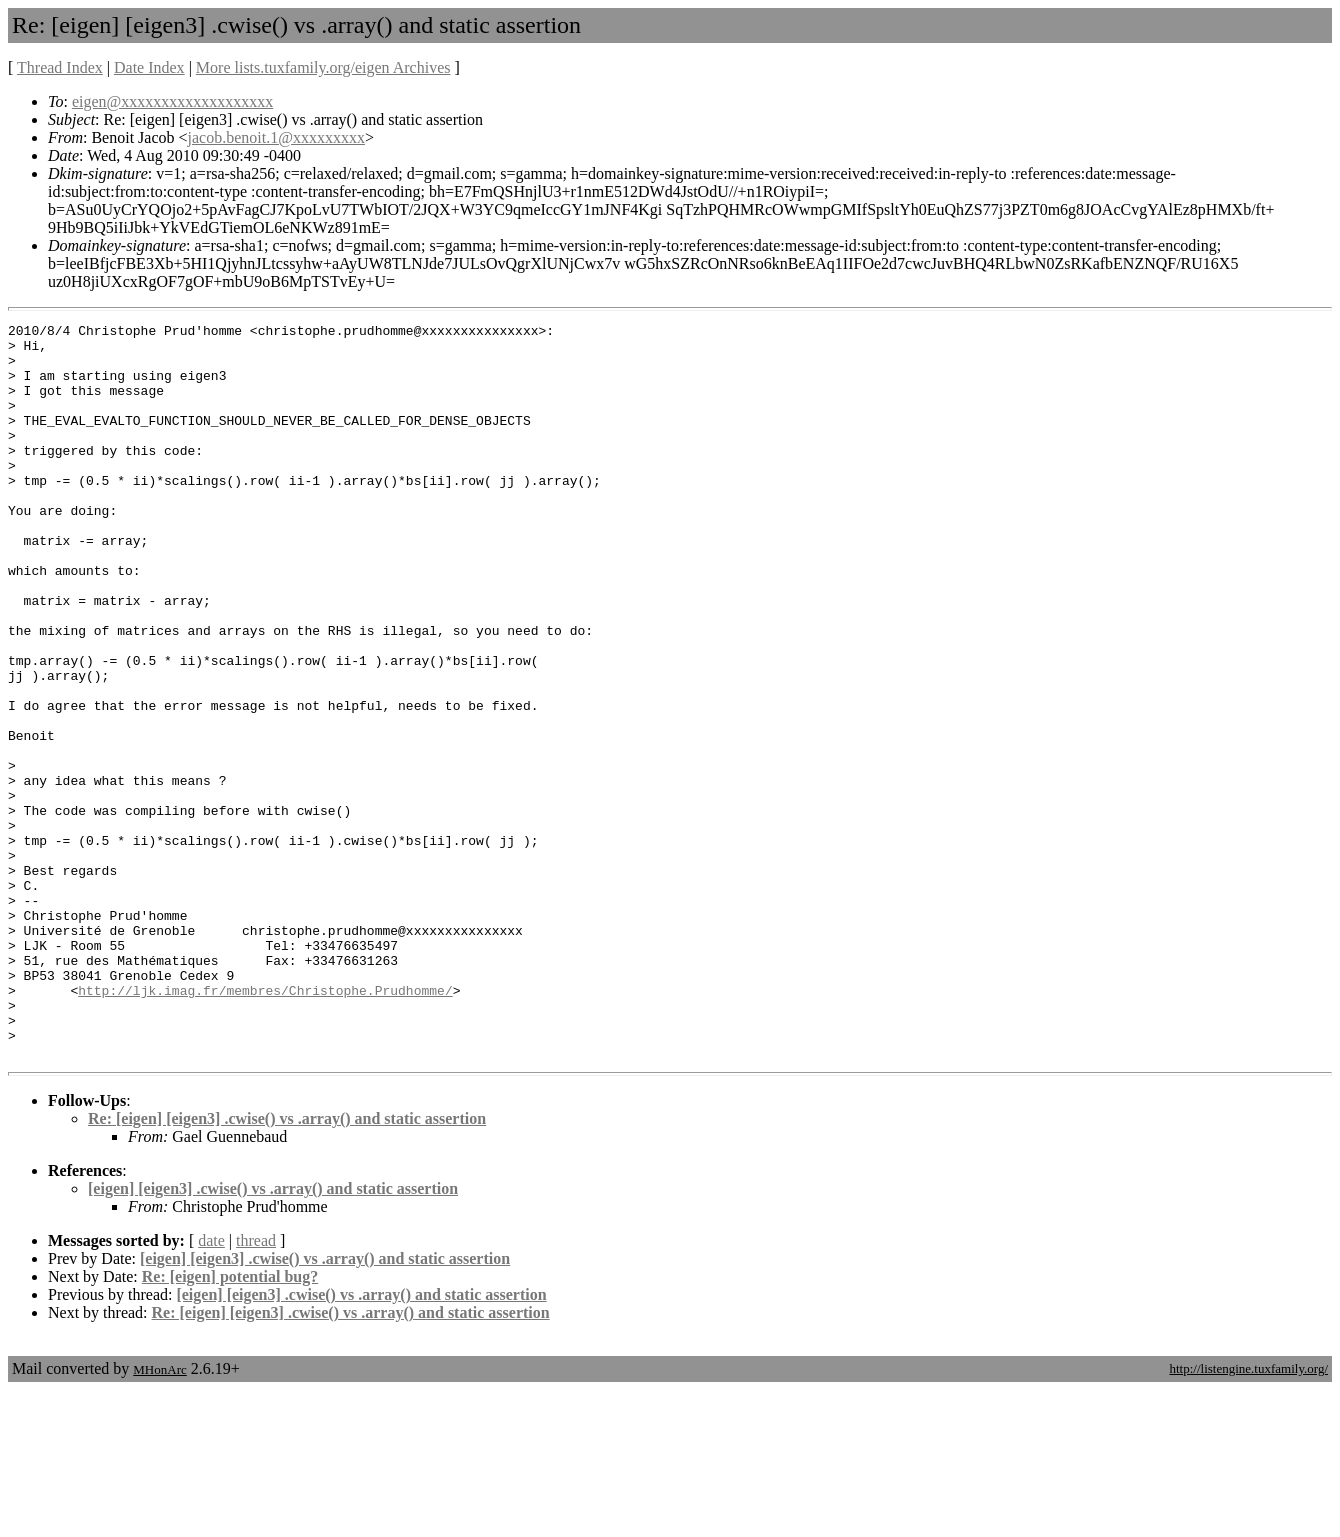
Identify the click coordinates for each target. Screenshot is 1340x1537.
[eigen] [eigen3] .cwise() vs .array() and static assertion (273, 1335)
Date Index (149, 67)
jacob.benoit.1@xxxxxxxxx (276, 137)
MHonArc (159, 1516)
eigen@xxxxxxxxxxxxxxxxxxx (172, 101)
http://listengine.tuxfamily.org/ (1248, 1515)
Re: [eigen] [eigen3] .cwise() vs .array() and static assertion (287, 1265)
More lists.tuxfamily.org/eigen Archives (323, 67)
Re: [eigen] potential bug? (230, 1423)
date (211, 1387)
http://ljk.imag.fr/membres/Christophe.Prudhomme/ (265, 1125)
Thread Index (60, 67)
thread (256, 1387)
